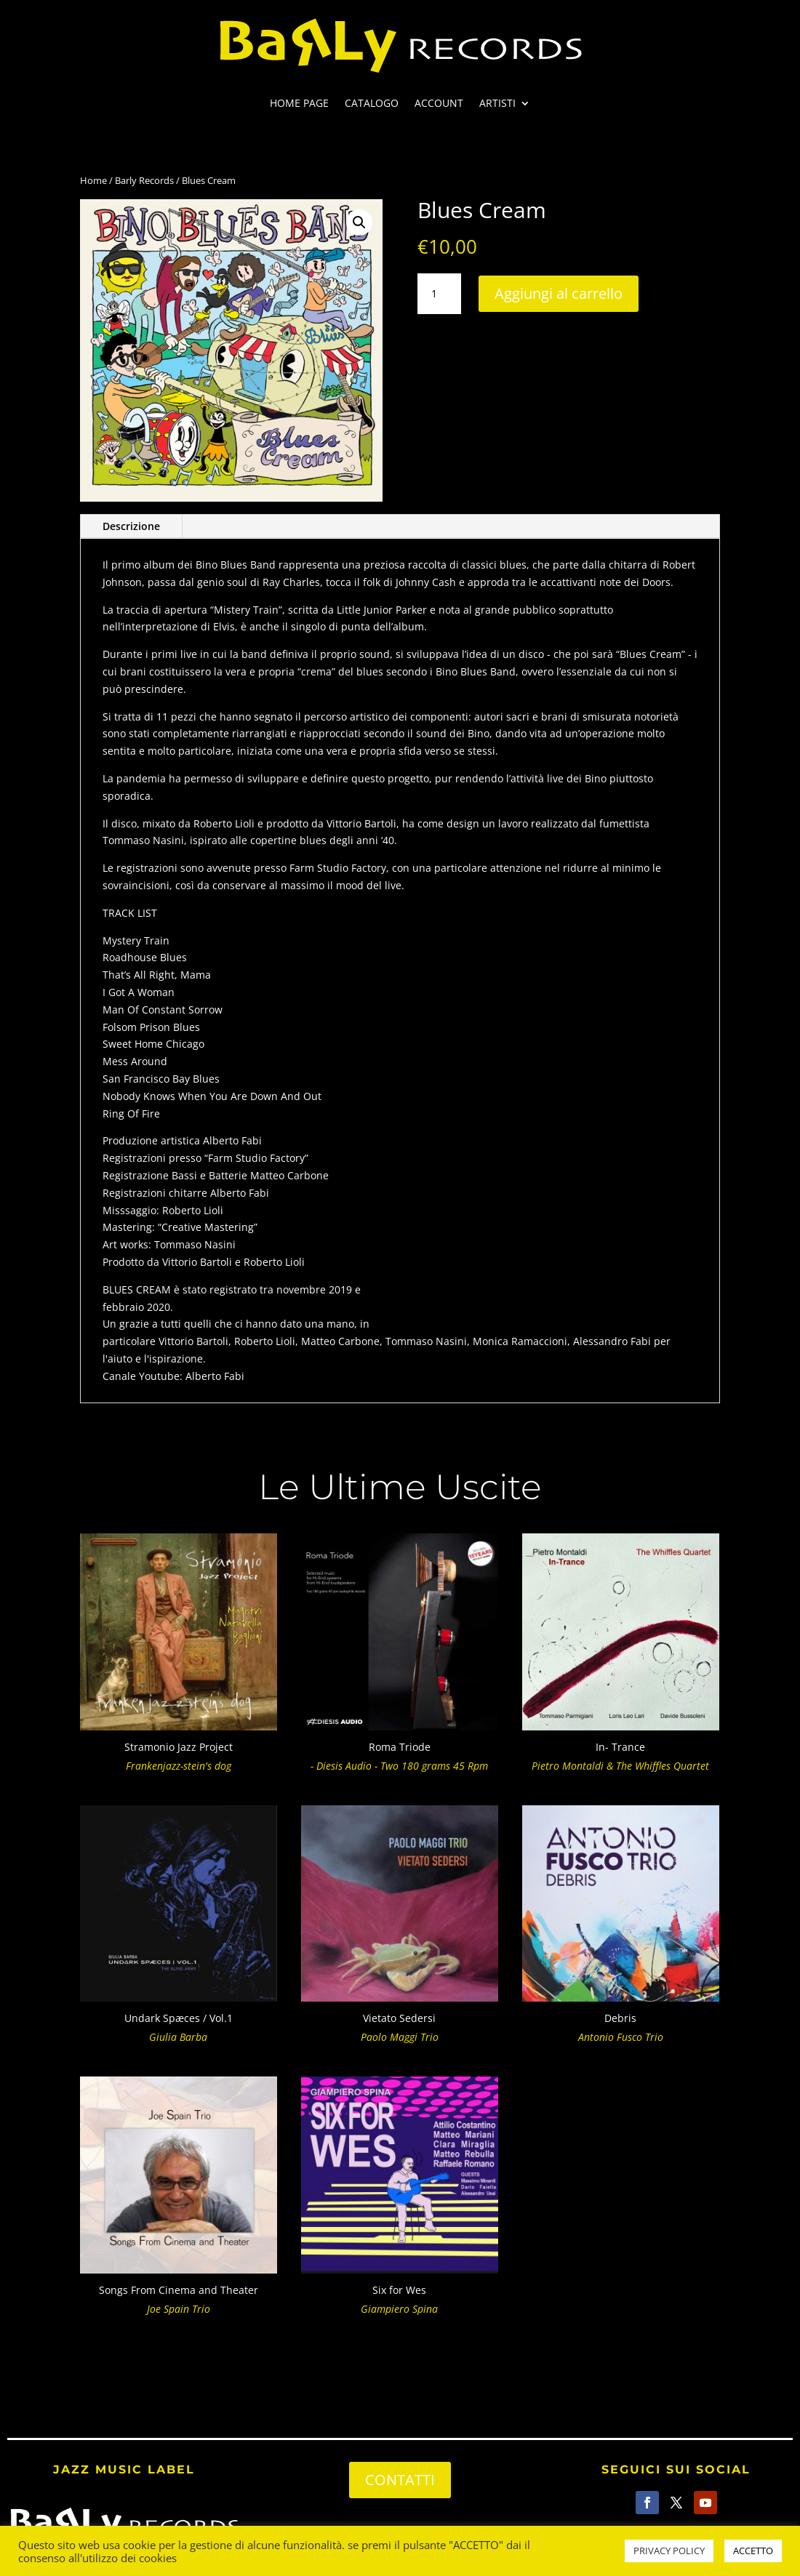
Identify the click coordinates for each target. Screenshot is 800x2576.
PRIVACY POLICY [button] (669, 2550)
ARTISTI (497, 104)
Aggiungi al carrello (559, 293)
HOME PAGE (299, 104)
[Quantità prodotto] (439, 293)
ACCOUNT (439, 104)
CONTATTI (400, 2479)
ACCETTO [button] (753, 2550)
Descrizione (131, 526)
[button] (359, 222)
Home (93, 180)
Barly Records (144, 180)
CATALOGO (372, 104)
